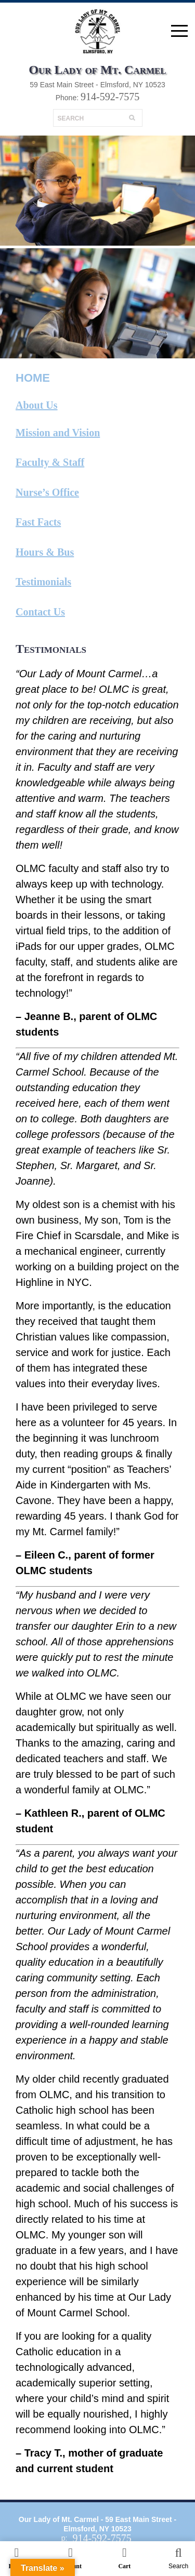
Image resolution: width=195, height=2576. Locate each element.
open (179, 31)
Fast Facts (38, 522)
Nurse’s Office (47, 492)
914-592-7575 (110, 96)
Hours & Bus (45, 552)
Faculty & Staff (50, 462)
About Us (37, 405)
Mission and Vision (58, 432)
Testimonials (43, 581)
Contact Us (40, 612)
